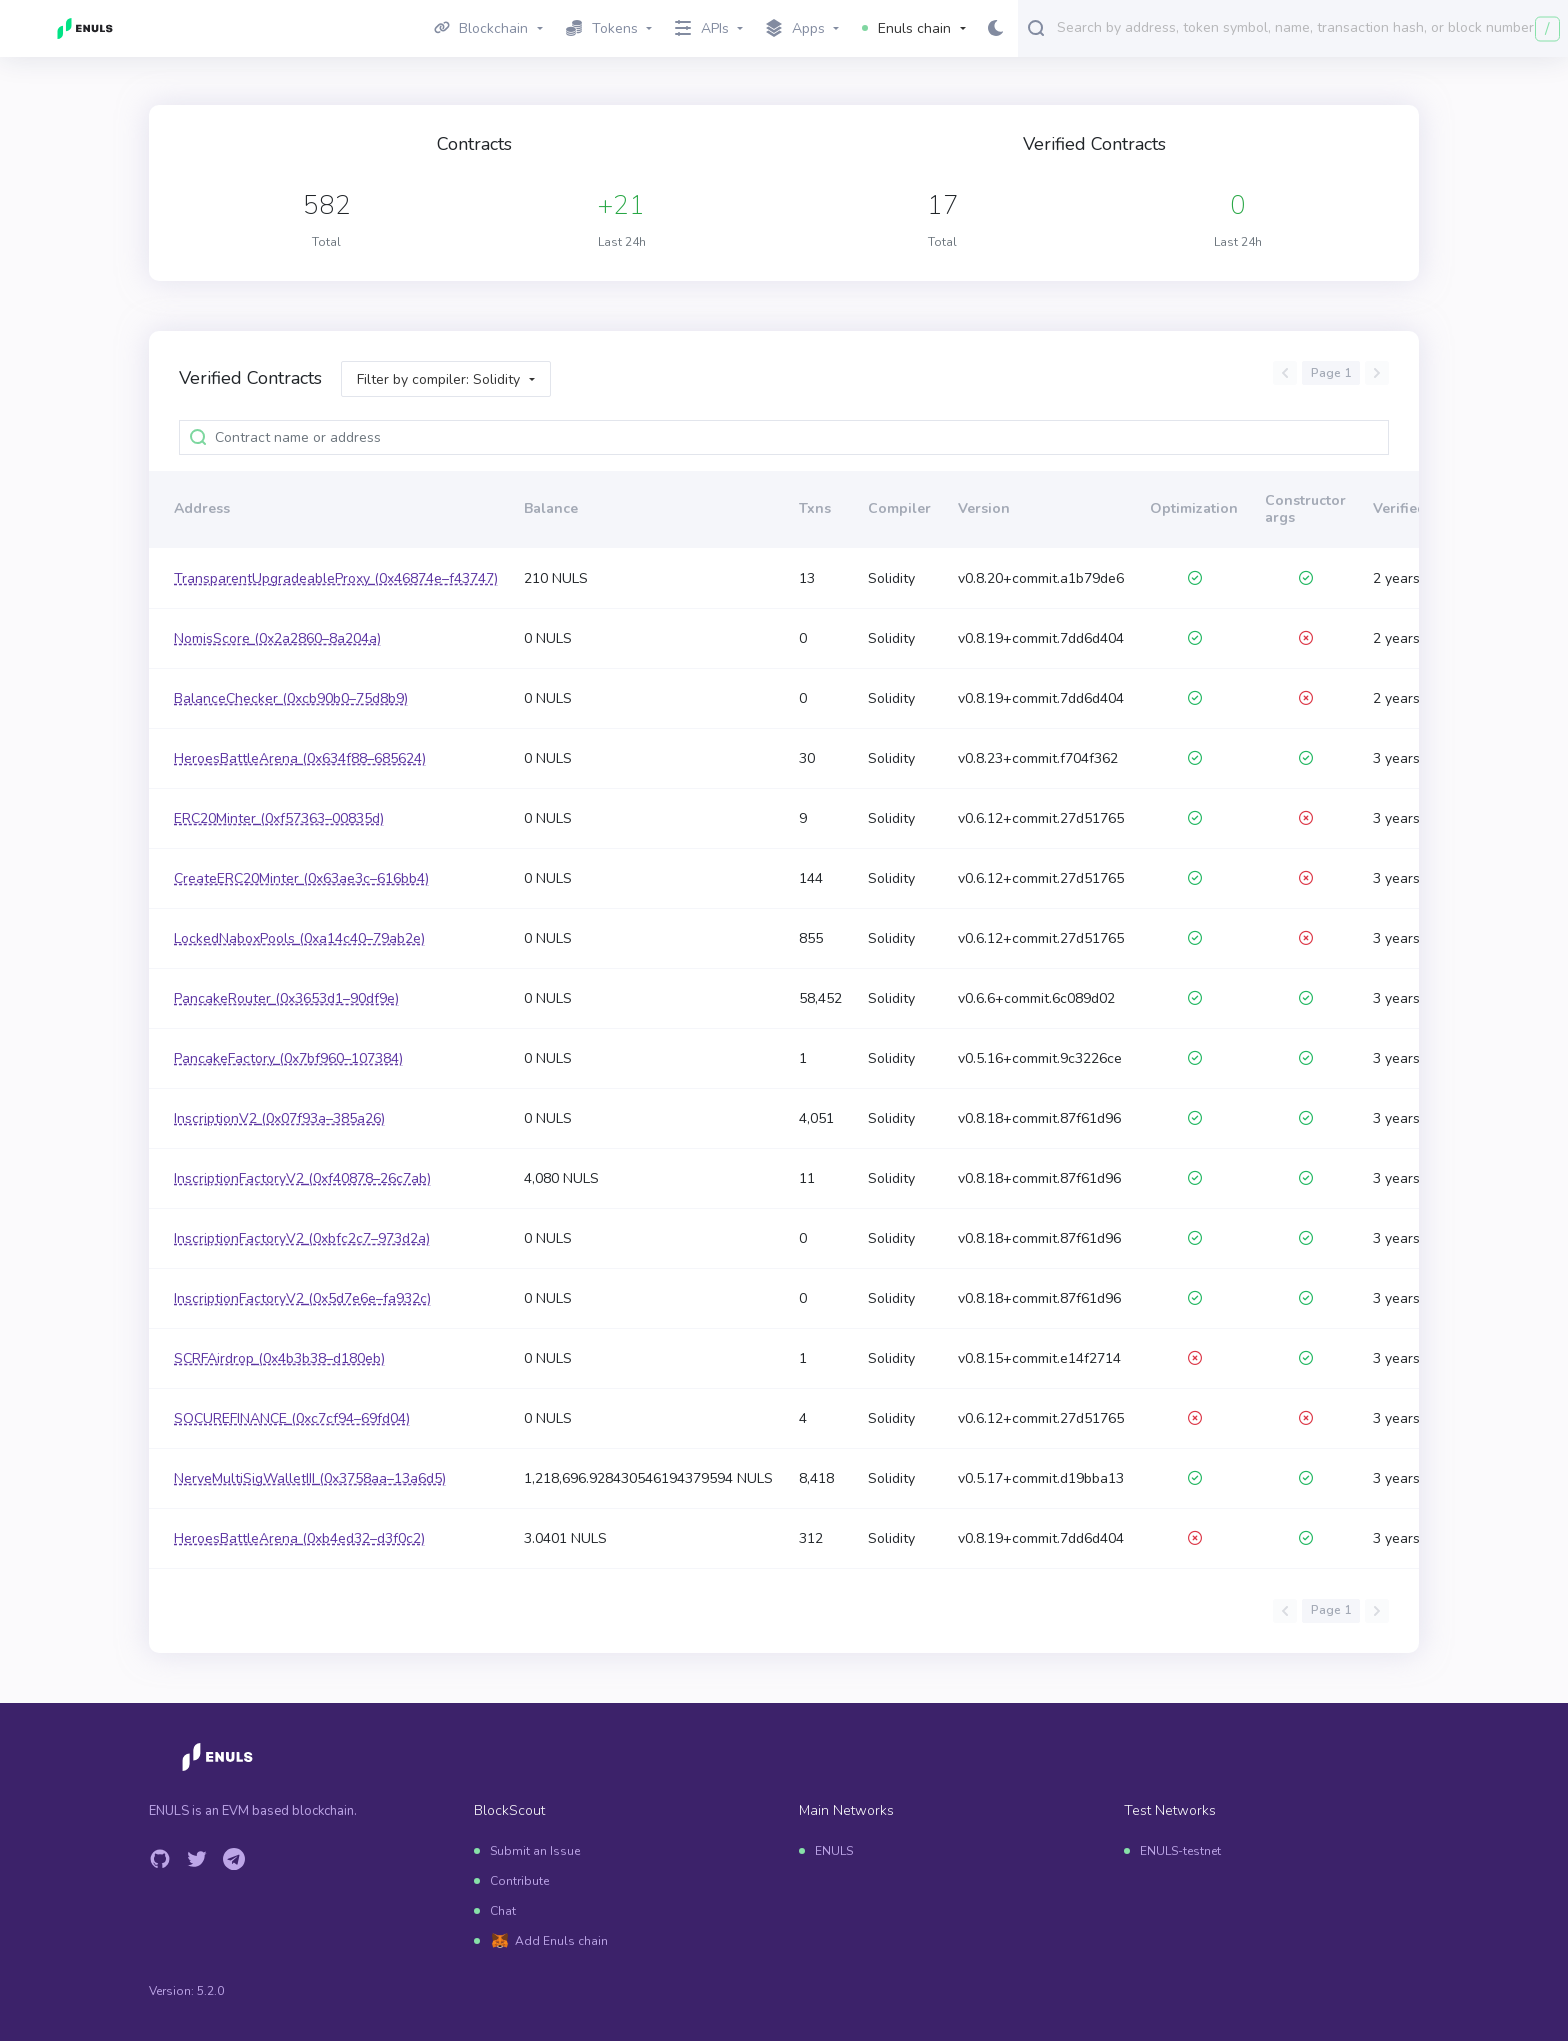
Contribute (519, 1881)
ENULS (834, 1851)
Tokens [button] (602, 28)
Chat (503, 1911)
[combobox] (1308, 27)
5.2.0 (210, 1991)
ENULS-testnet (1180, 1851)
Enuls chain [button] (906, 28)
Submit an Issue (535, 1851)
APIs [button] (702, 28)
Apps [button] (795, 29)
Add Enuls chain (561, 1941)
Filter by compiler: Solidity (438, 379)
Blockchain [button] (481, 28)
